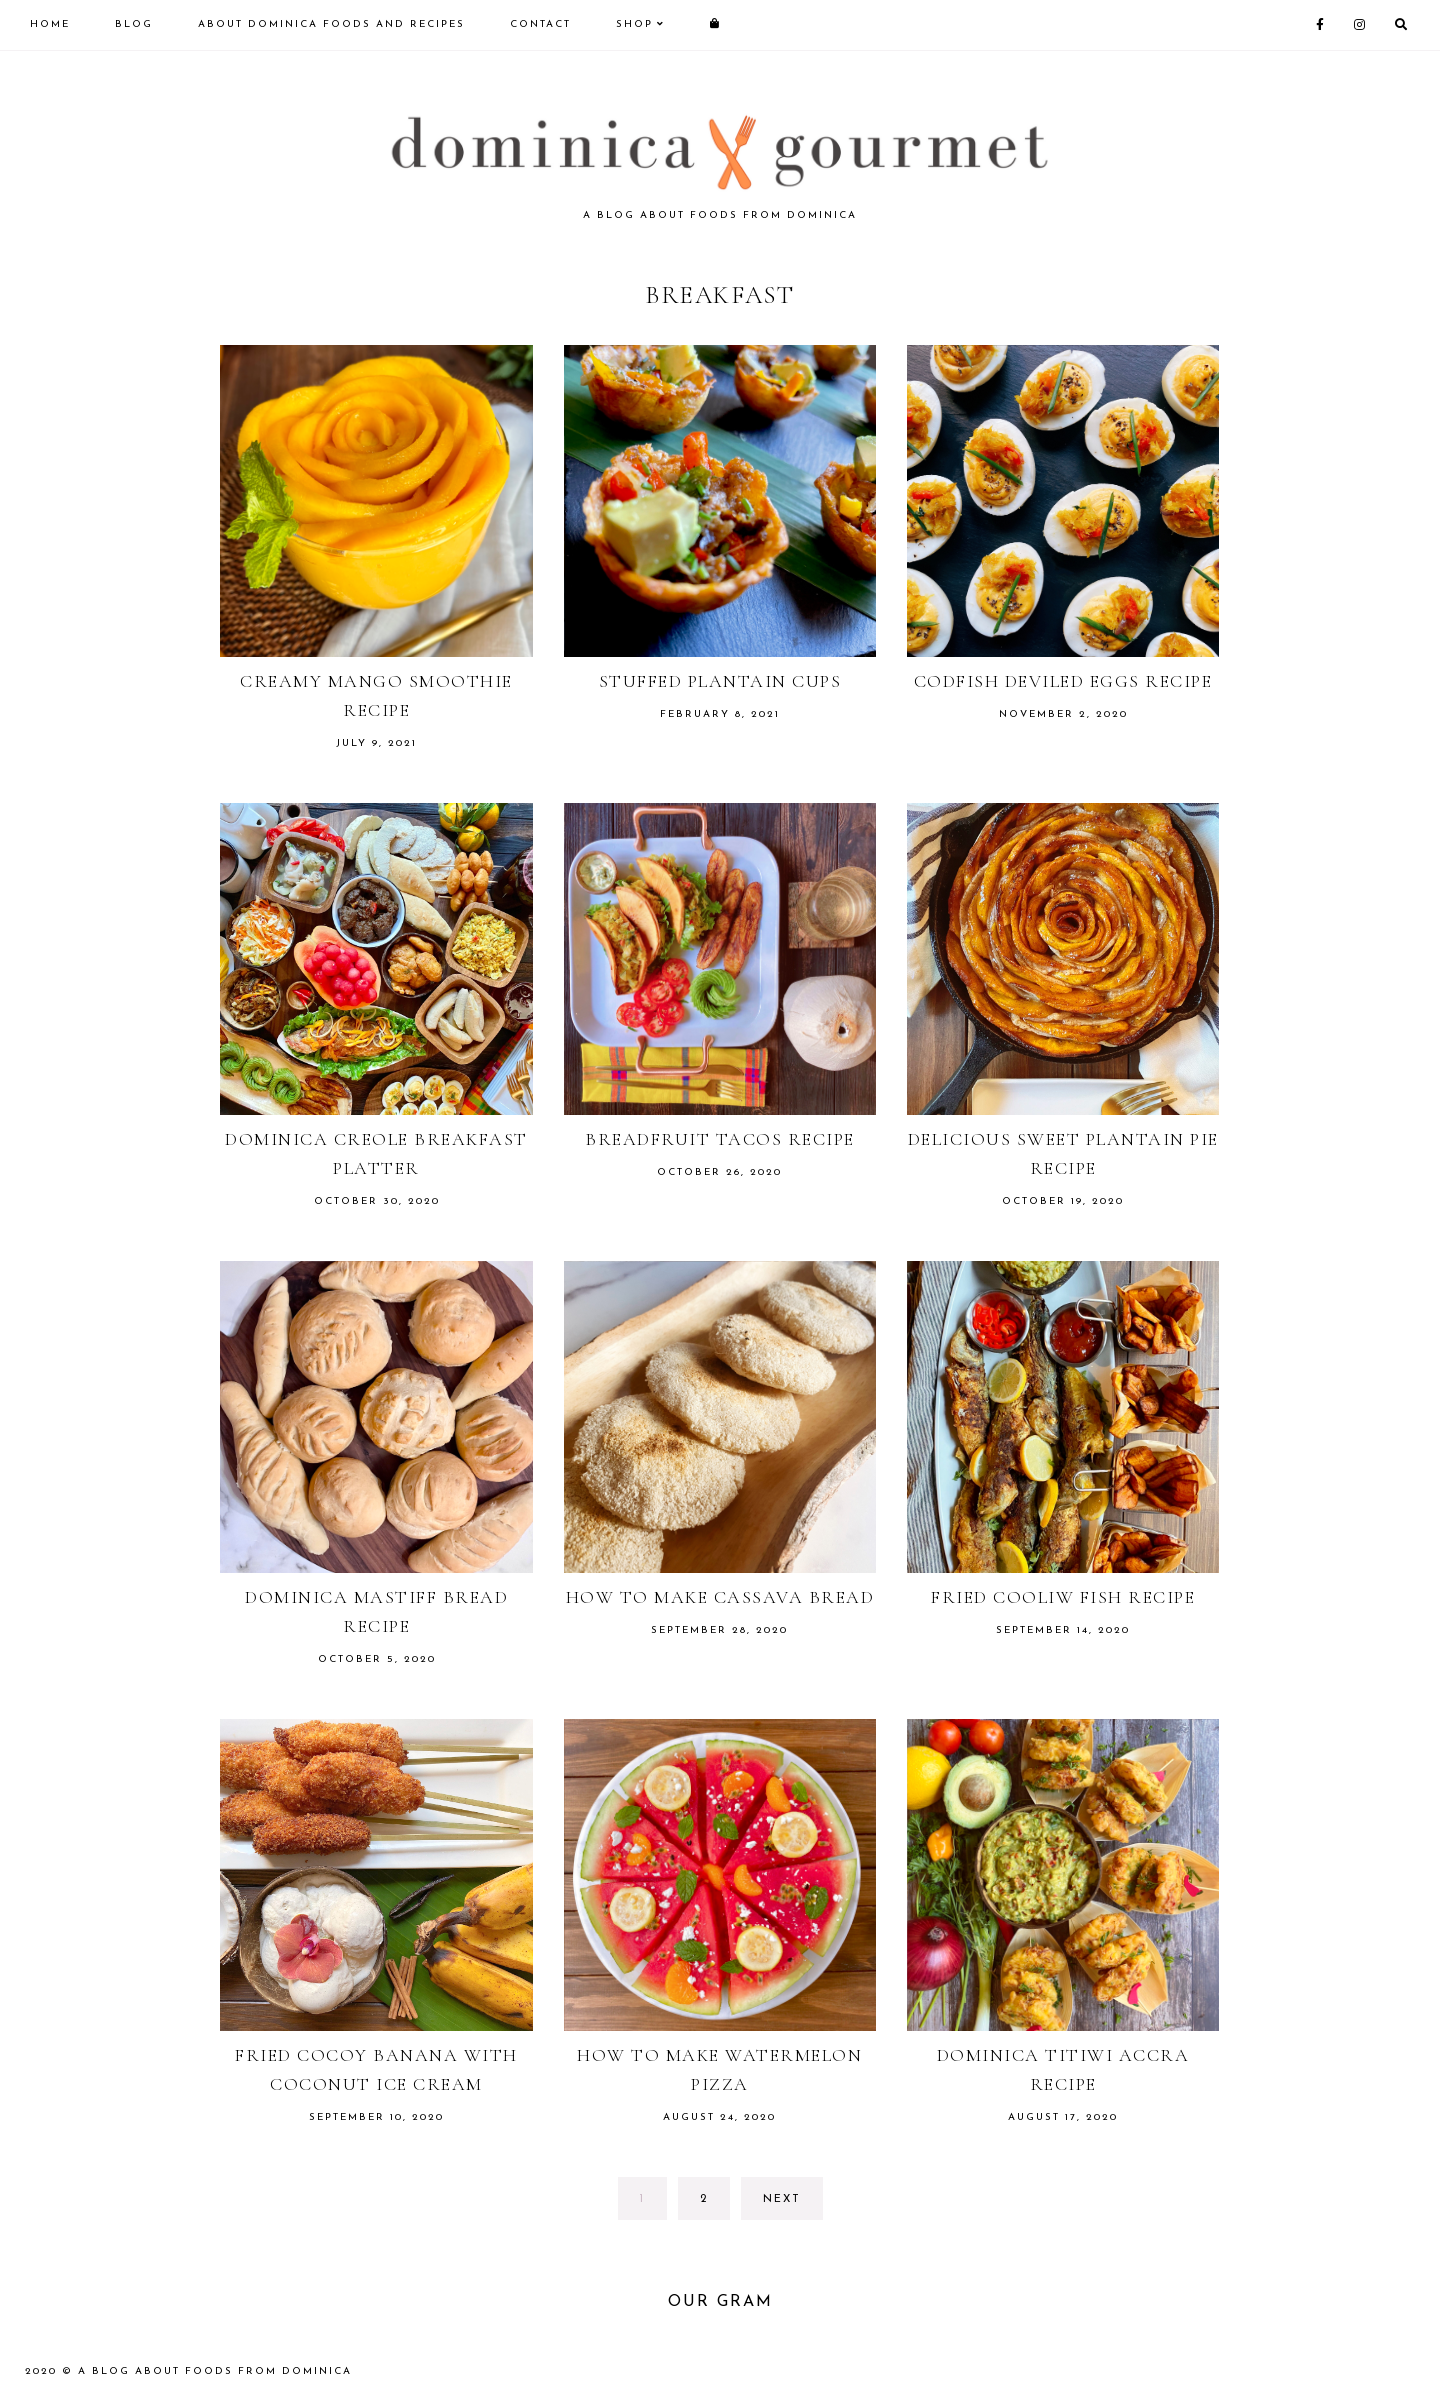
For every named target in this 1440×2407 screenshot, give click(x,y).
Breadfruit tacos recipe (720, 1139)
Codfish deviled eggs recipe (1063, 681)
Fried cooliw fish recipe (1063, 1597)
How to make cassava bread (720, 1597)
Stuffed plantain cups (720, 681)
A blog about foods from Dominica (215, 2371)
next (782, 2199)
